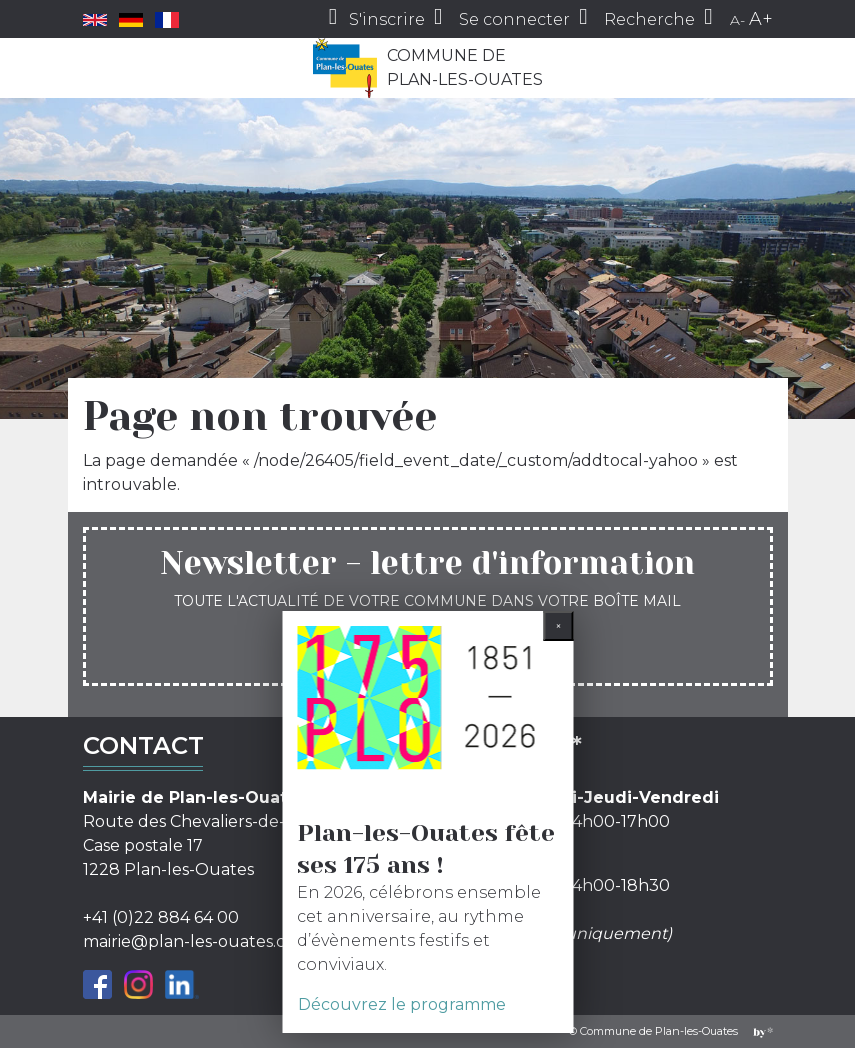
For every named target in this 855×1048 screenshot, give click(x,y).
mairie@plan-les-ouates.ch (189, 941)
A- (737, 20)
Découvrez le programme (402, 1004)
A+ (761, 19)
